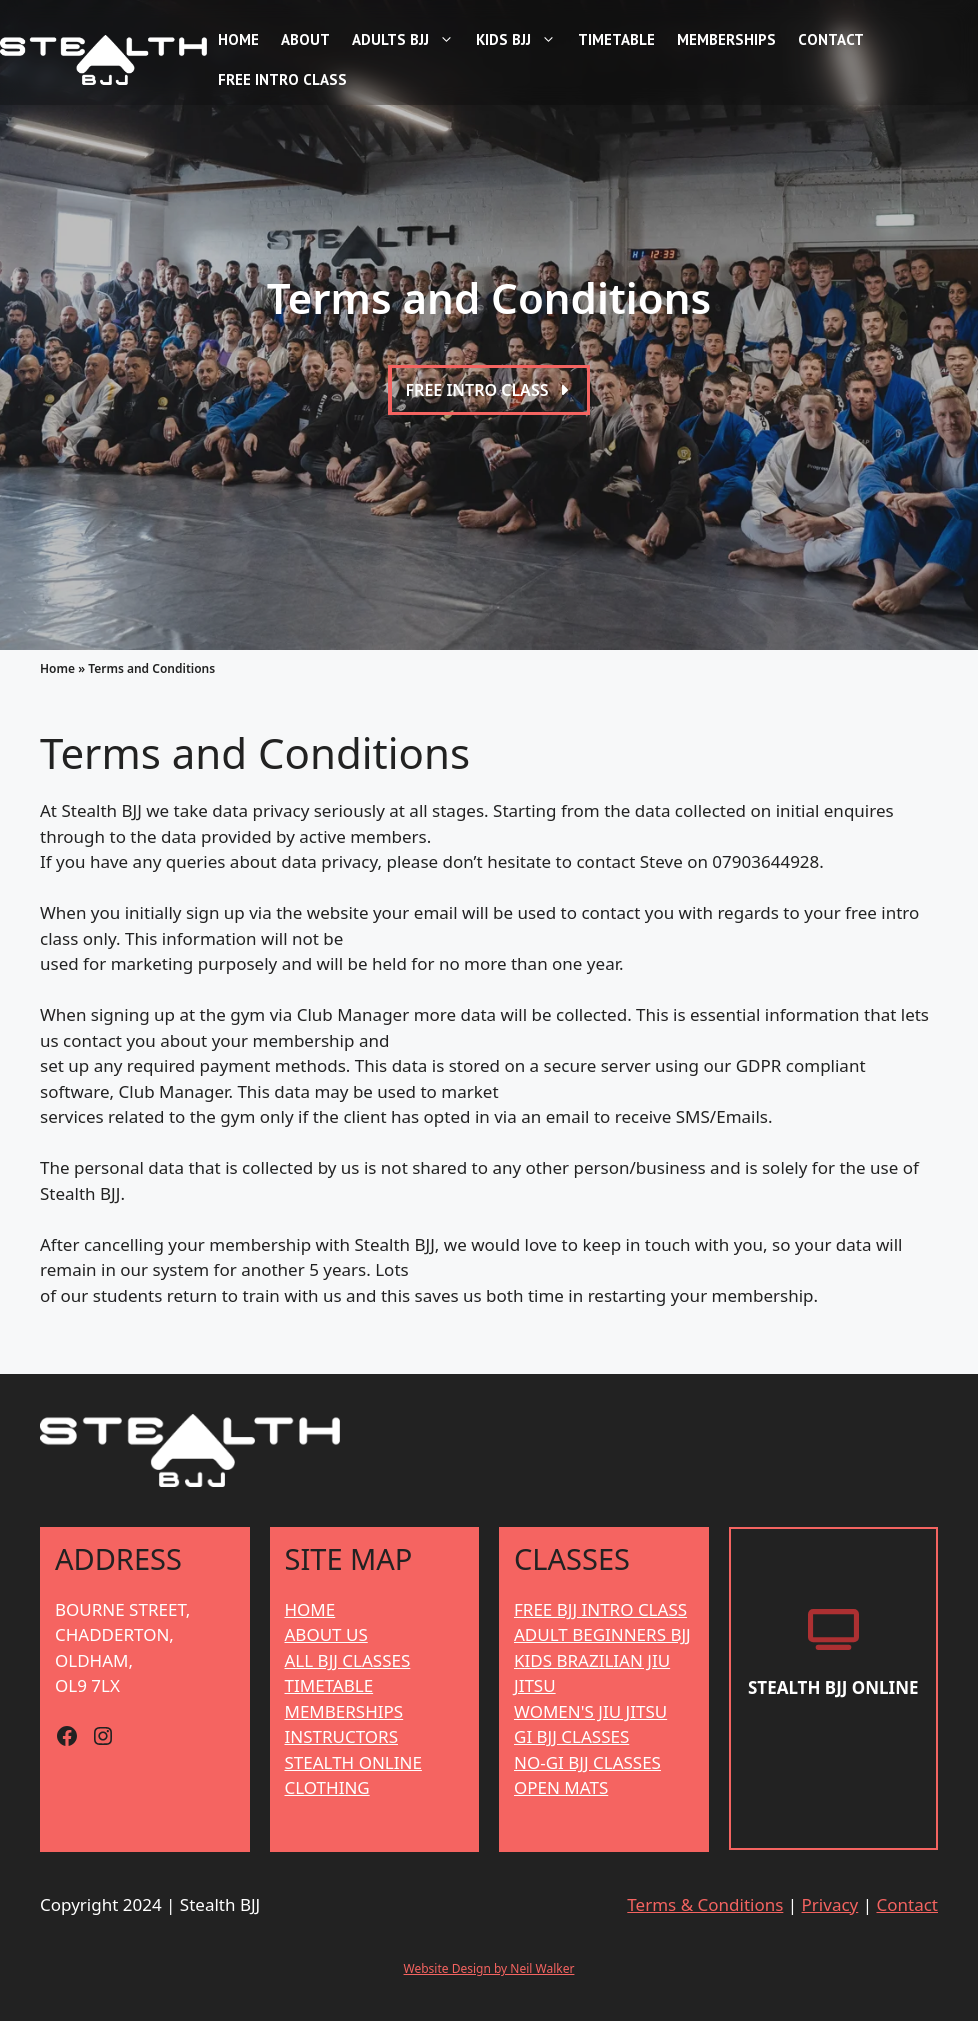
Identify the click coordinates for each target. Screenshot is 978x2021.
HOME (310, 1609)
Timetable (616, 39)
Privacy (830, 1904)
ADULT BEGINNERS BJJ (602, 1634)
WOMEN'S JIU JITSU (590, 1711)
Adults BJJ (406, 40)
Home (238, 39)
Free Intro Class (282, 79)
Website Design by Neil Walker (489, 1968)
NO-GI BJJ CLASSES (587, 1762)
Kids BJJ (519, 40)
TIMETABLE (329, 1685)
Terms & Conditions (705, 1904)
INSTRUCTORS (342, 1736)
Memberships (726, 39)
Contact (831, 39)
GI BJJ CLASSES (571, 1736)
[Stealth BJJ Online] (834, 1689)
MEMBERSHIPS (344, 1711)
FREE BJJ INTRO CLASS (600, 1609)
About (305, 39)
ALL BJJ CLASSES (348, 1660)
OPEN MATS (561, 1787)
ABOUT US (326, 1634)
